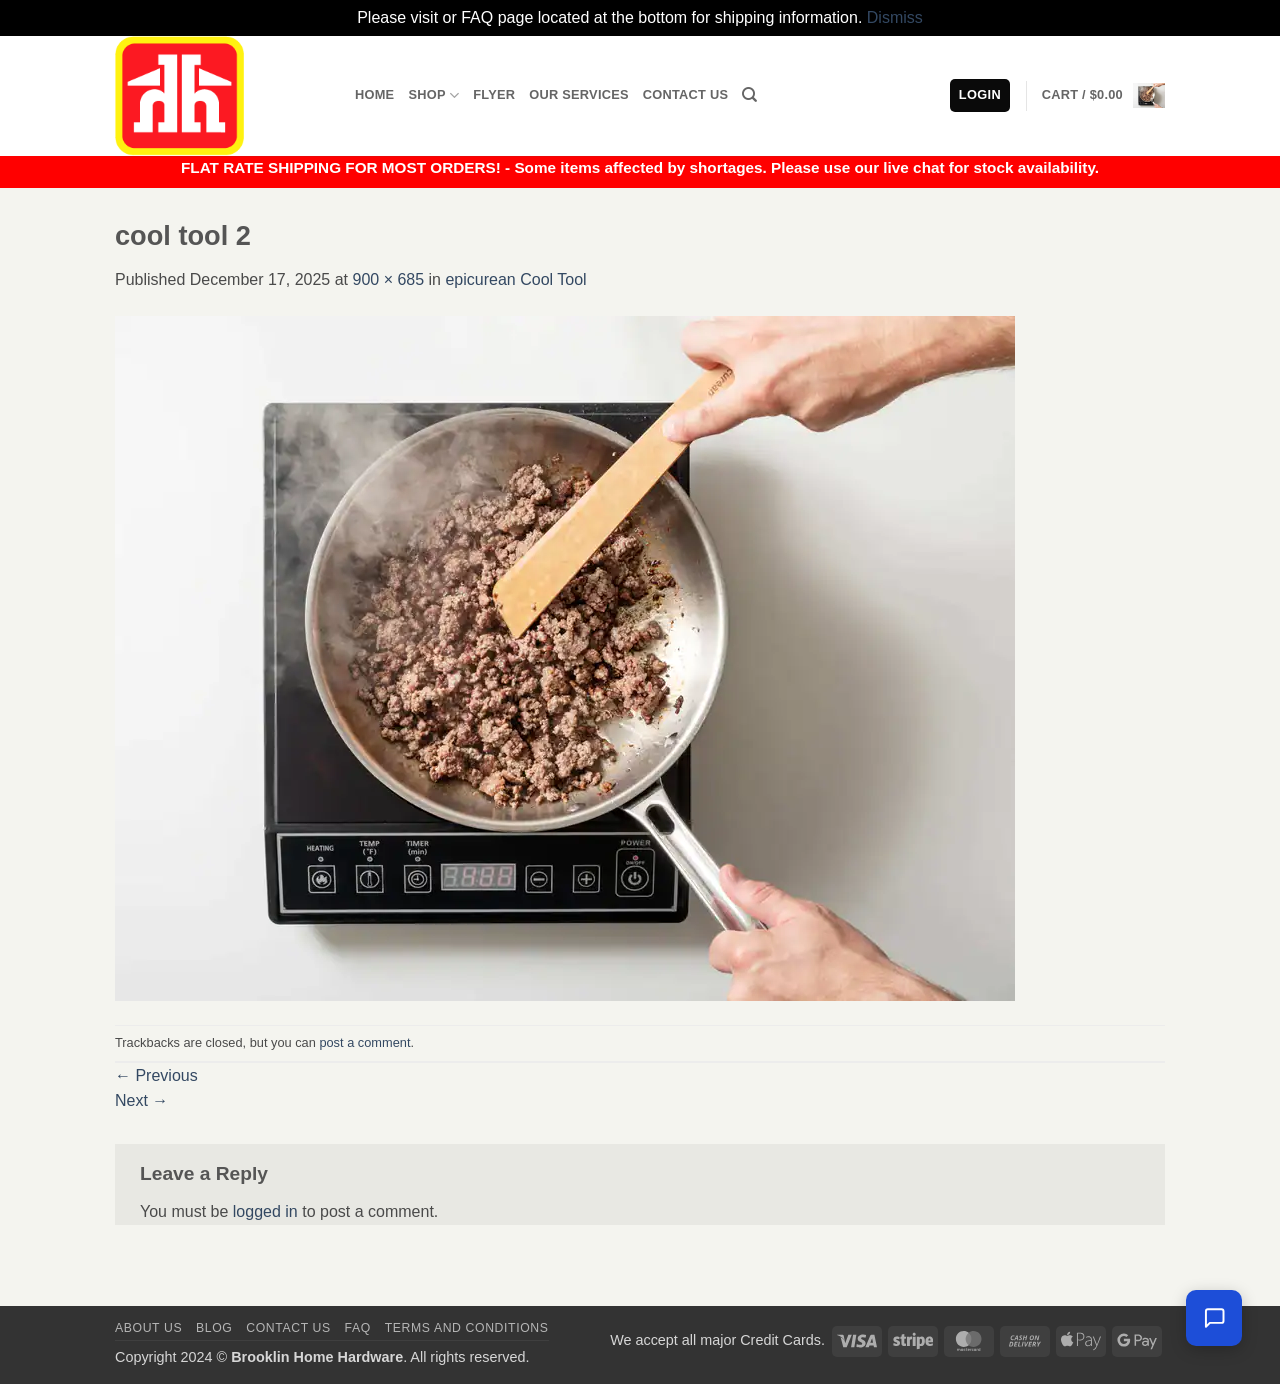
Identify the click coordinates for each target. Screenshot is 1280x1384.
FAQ (358, 1328)
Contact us (288, 1328)
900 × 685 (388, 279)
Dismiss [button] (895, 17)
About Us (148, 1328)
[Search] (749, 95)
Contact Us (686, 94)
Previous (156, 1075)
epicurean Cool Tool (515, 279)
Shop (433, 95)
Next (141, 1100)
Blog (214, 1328)
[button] (1103, 95)
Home (374, 94)
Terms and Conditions (467, 1328)
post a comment (364, 1042)
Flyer (494, 94)
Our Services (579, 94)
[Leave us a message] (1214, 1318)
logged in (265, 1211)
